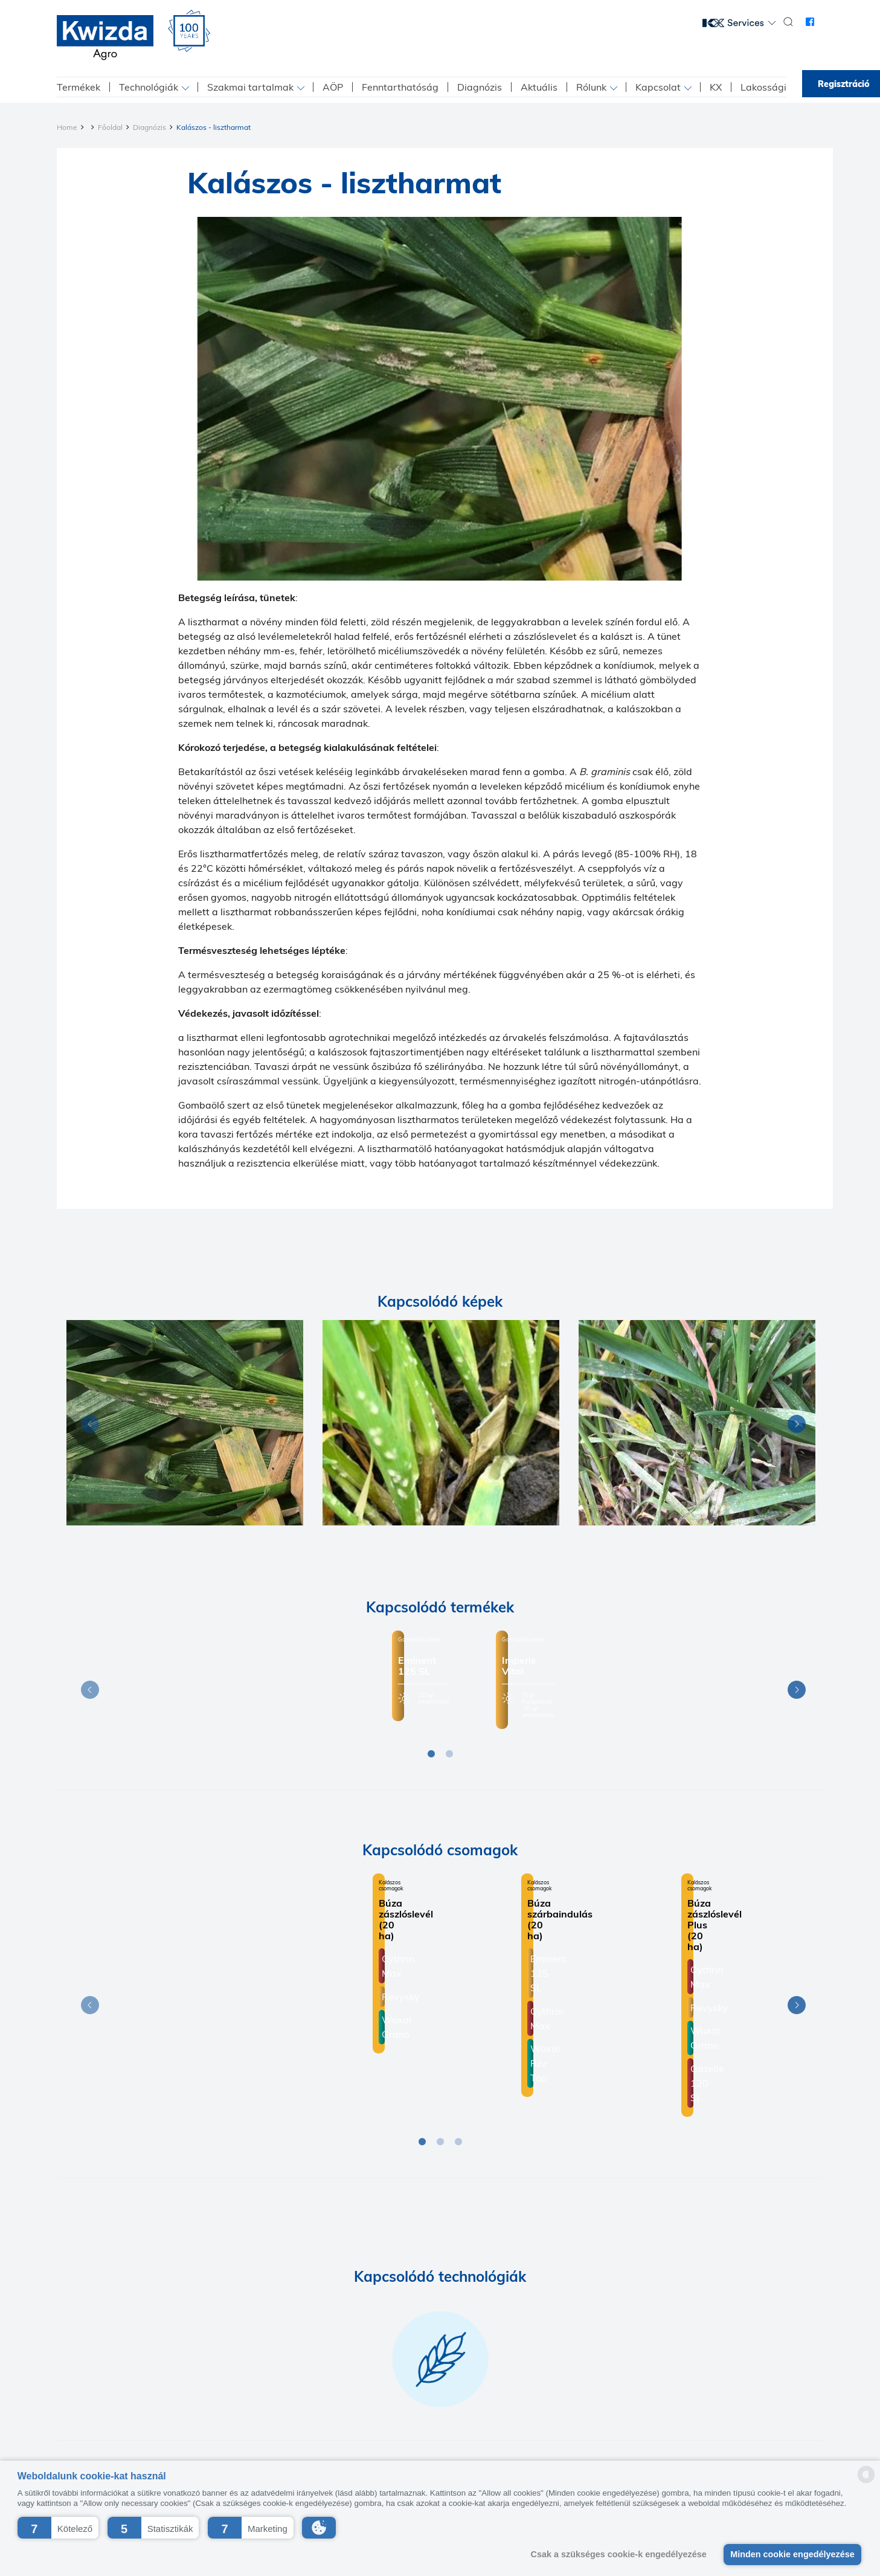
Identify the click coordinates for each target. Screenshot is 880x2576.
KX (716, 87)
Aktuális (539, 87)
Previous (87, 1426)
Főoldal (110, 127)
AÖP (333, 87)
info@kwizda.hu (685, 2449)
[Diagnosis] (184, 1422)
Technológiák (148, 87)
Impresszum (368, 2409)
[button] (58, 2528)
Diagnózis (479, 87)
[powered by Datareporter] (866, 2482)
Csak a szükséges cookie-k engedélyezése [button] (619, 2554)
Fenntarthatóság (400, 87)
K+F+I (415, 2409)
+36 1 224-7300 (601, 2449)
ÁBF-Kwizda (560, 2409)
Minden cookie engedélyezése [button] (792, 2554)
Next (794, 1426)
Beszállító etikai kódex (481, 2409)
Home (67, 127)
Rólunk (591, 87)
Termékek (78, 87)
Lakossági (763, 87)
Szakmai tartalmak (250, 87)
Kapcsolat (658, 87)
